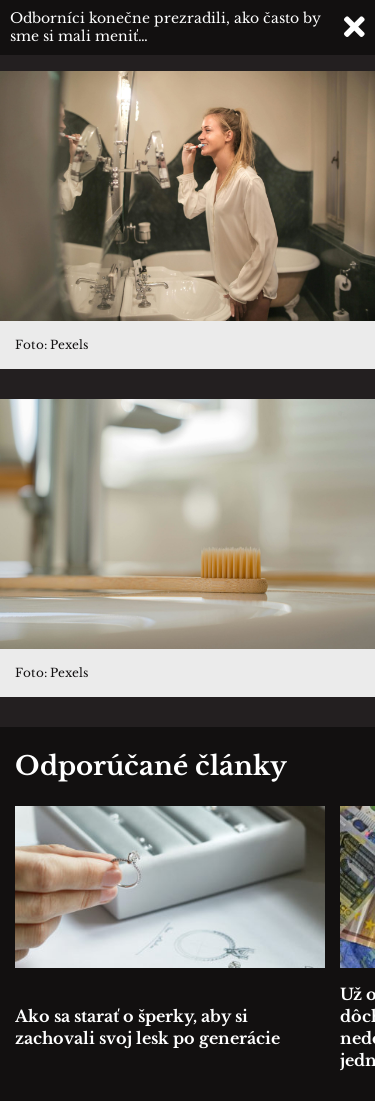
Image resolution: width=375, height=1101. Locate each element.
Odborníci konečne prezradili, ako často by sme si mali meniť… (165, 27)
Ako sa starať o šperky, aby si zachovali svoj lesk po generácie (147, 1027)
